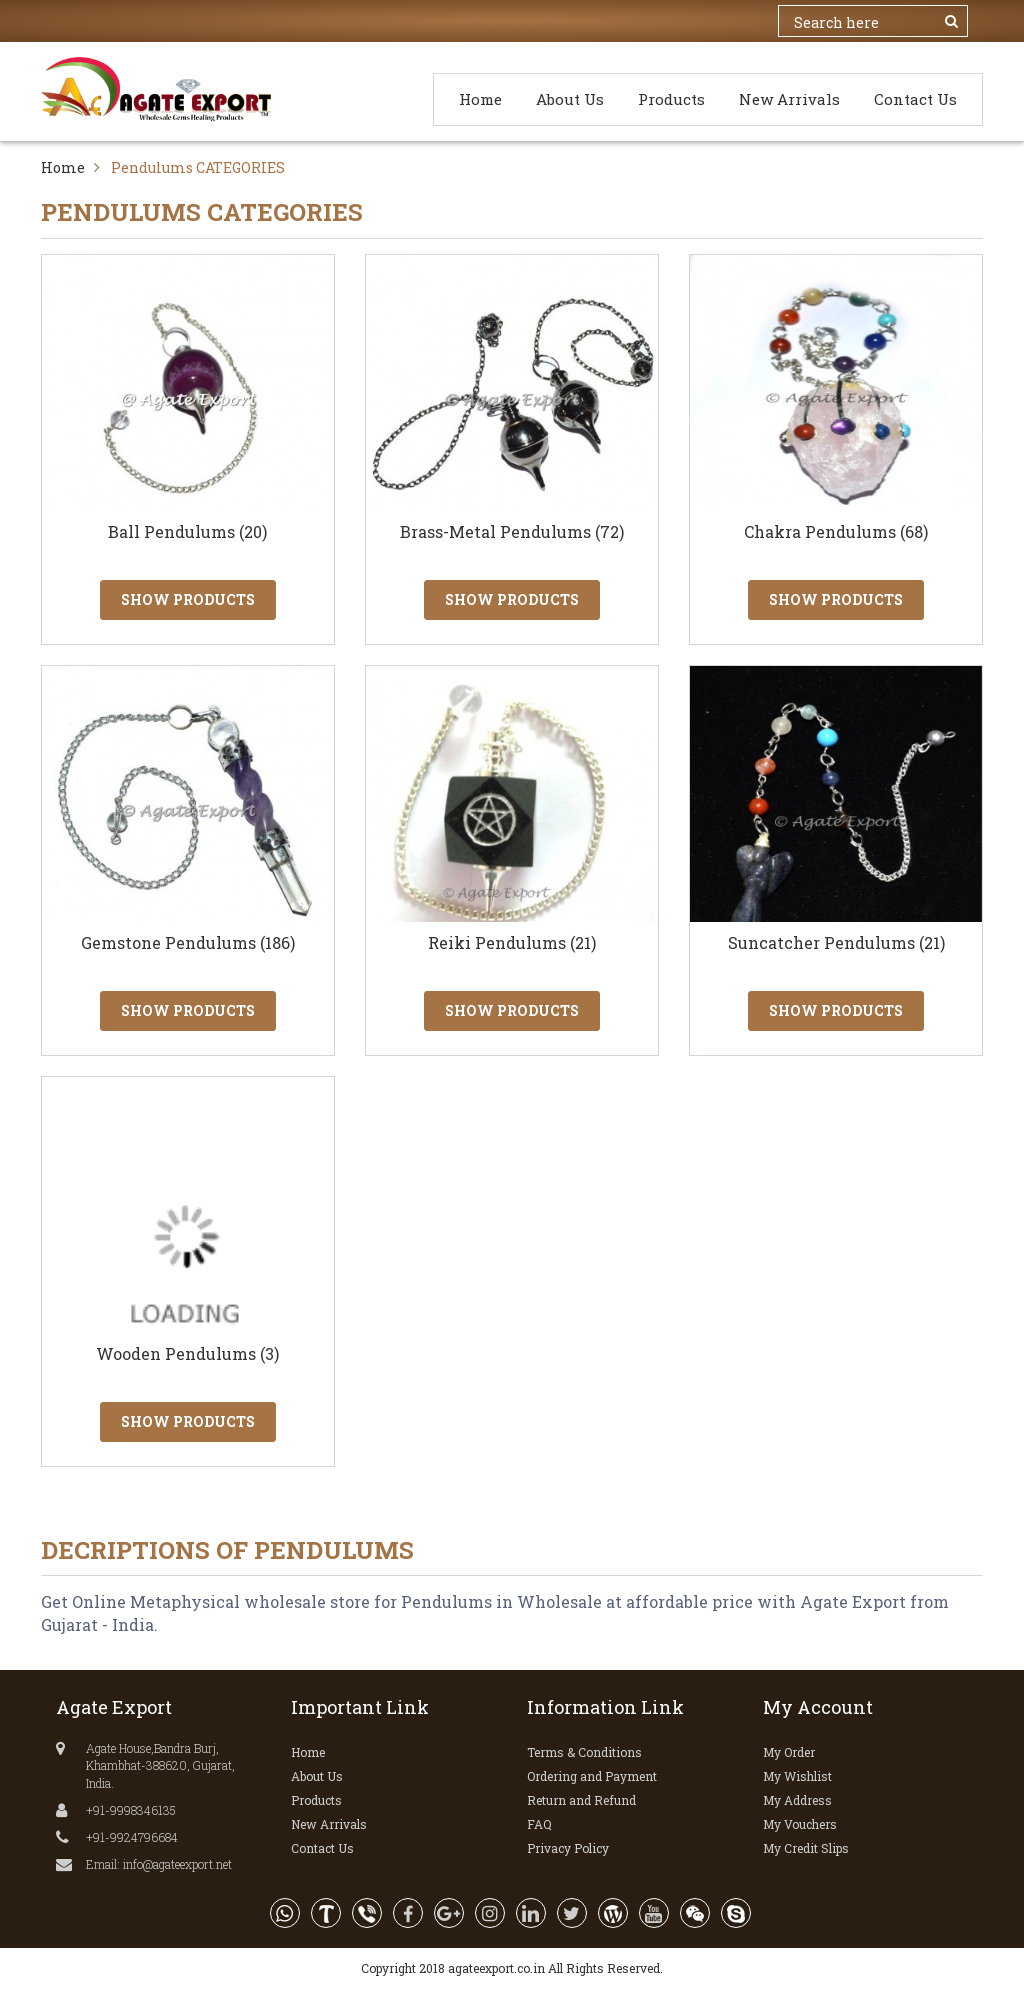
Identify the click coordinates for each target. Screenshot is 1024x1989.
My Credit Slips (806, 1848)
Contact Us (915, 99)
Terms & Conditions (584, 1752)
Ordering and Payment (592, 1776)
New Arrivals (789, 99)
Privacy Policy (568, 1848)
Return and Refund (581, 1800)
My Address (797, 1800)
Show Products (188, 599)
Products (671, 99)
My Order (789, 1752)
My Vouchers (800, 1824)
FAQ (539, 1824)
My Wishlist (797, 1776)
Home (480, 99)
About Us (570, 99)
